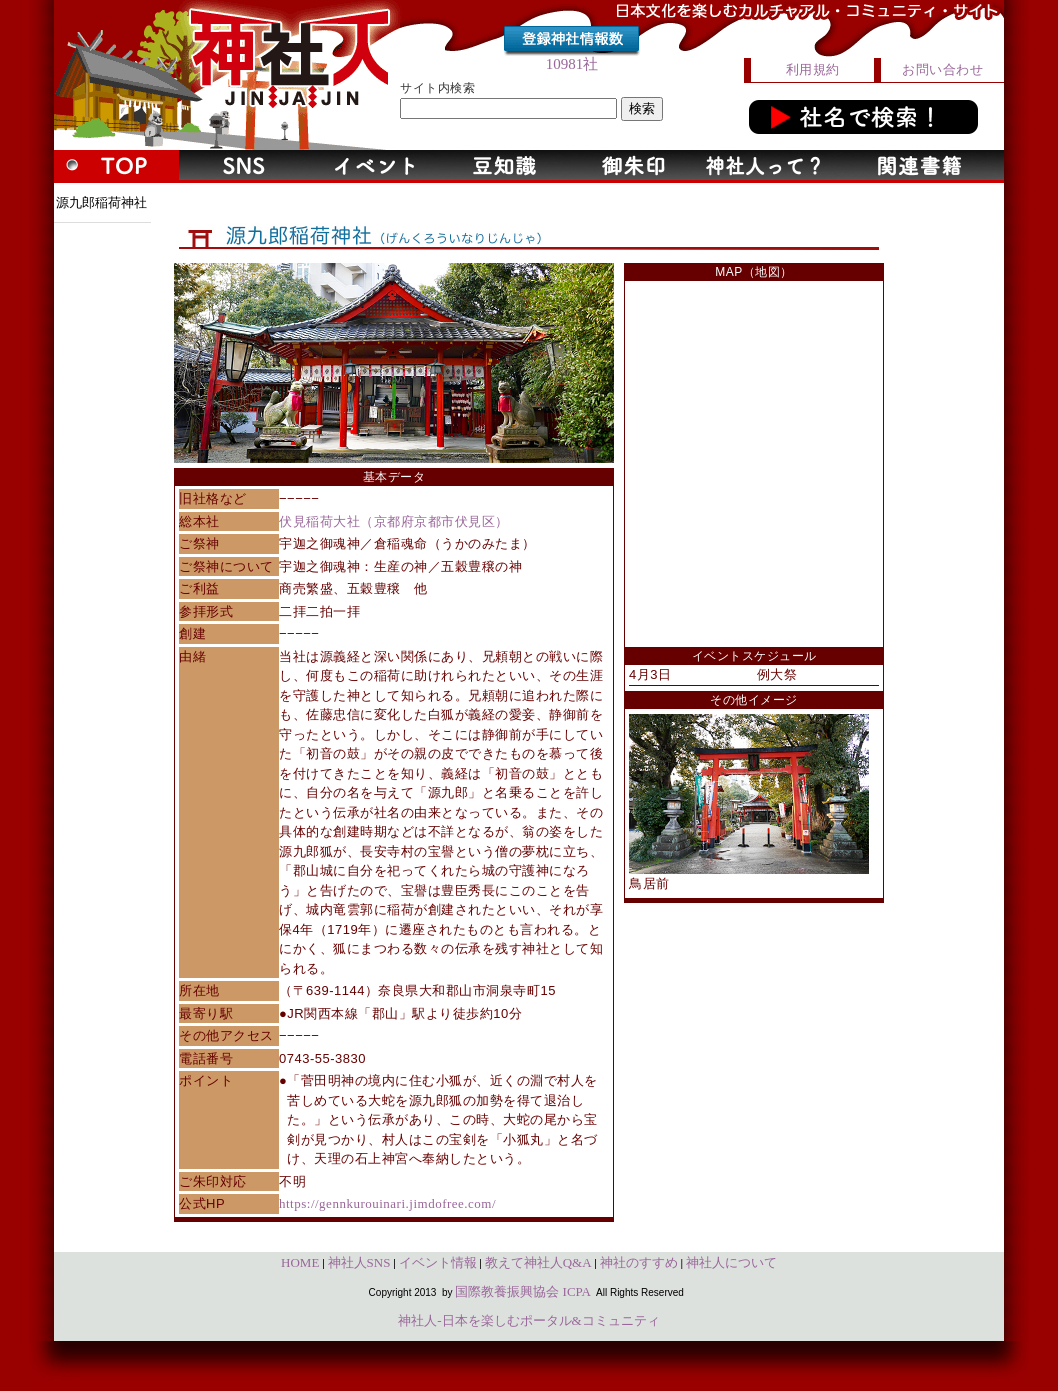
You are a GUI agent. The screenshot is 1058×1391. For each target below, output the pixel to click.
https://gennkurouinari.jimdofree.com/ (387, 1203)
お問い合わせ (942, 69)
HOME (300, 1262)
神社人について (731, 1262)
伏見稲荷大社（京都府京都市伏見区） (394, 521)
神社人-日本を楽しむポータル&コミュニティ (528, 1320)
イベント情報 (438, 1262)
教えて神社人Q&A (538, 1262)
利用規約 (813, 69)
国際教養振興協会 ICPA (523, 1291)
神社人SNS (359, 1262)
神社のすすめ (639, 1262)
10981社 (572, 64)
